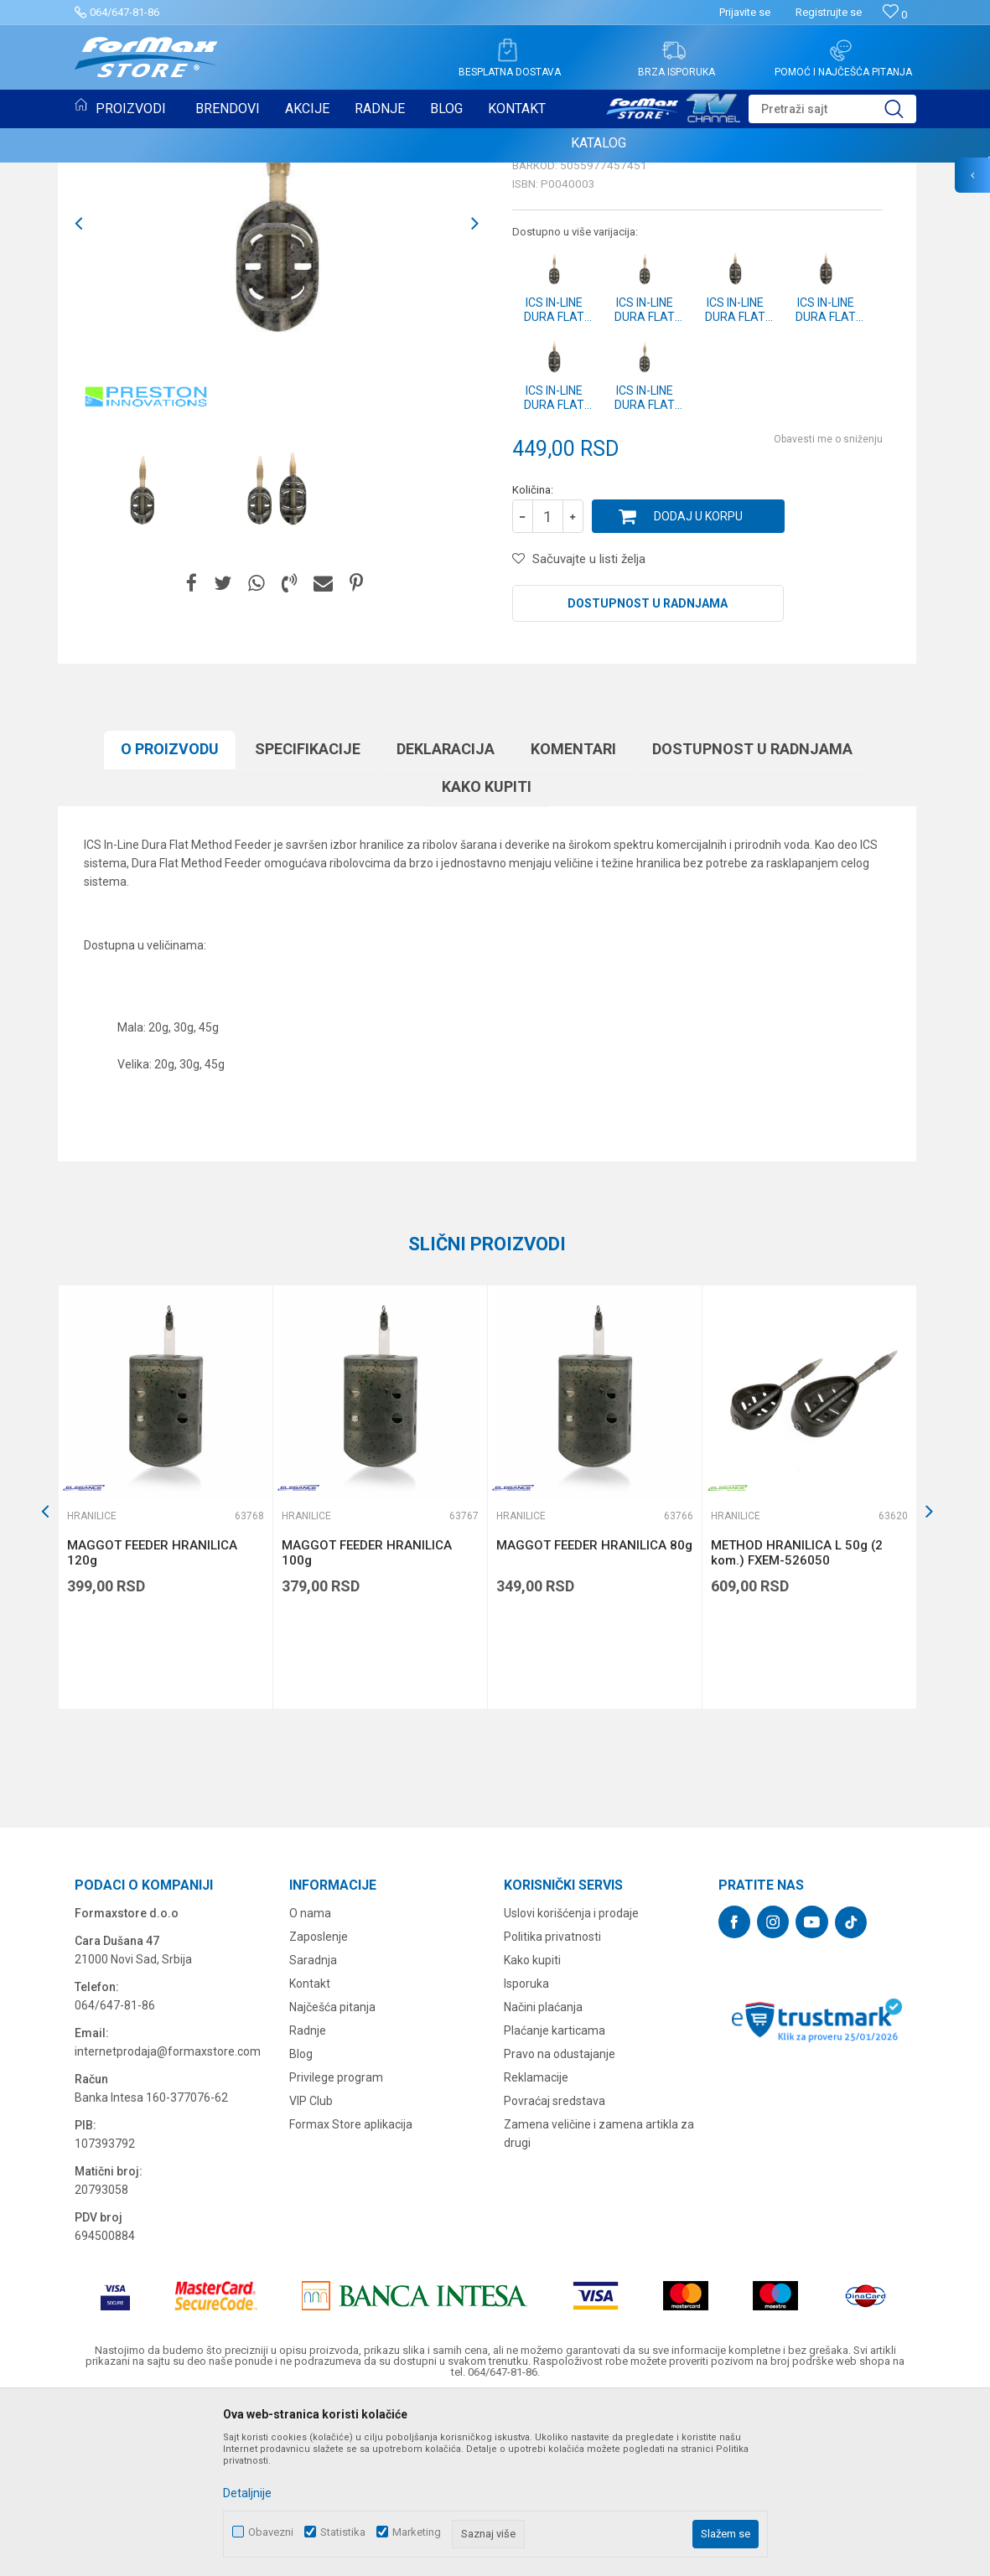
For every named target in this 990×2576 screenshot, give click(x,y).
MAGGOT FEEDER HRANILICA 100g (367, 1725)
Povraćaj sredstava (554, 2272)
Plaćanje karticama (554, 2202)
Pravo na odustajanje (559, 2225)
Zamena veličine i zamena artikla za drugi (599, 2305)
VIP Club (311, 2272)
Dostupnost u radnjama (648, 775)
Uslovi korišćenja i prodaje (571, 2085)
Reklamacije (536, 2249)
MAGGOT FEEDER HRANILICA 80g (594, 1717)
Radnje (307, 2202)
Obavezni (270, 2532)
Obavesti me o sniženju (828, 611)
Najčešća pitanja (332, 2178)
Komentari (573, 920)
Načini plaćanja (543, 2178)
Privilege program (336, 2249)
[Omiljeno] (895, 14)
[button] (832, 109)
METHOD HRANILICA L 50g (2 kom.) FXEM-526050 (797, 1725)
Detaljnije (247, 2493)
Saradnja (313, 2132)
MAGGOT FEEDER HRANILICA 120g (152, 1725)
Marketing (416, 2532)
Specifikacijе (307, 920)
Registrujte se (829, 12)
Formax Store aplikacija (350, 2296)
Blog (301, 2225)
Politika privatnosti (552, 2108)
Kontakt (309, 2155)
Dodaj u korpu (698, 688)
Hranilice (107, 183)
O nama (310, 2085)
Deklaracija (446, 920)
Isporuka (526, 2155)
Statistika (342, 2532)
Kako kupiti (486, 958)
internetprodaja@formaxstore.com (168, 2223)
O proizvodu (170, 920)
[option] (142, 665)
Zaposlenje (318, 2108)
